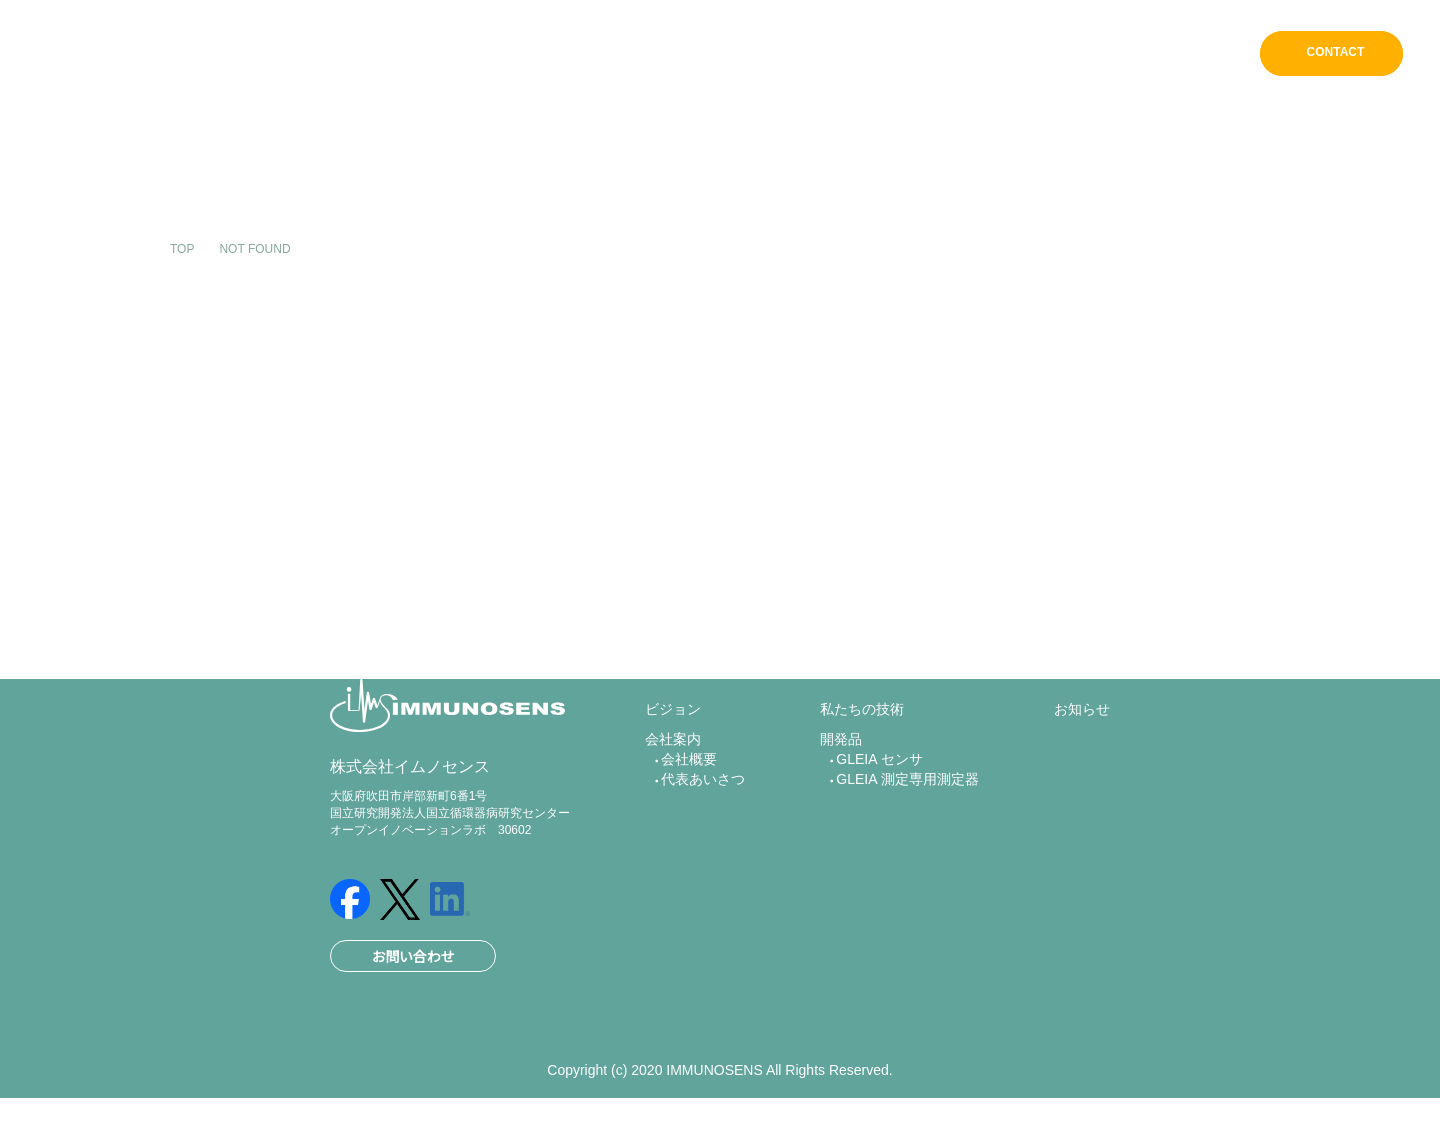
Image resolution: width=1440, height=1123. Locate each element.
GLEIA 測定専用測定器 (907, 816)
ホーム (681, 54)
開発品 (1067, 54)
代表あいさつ (701, 816)
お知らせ (1153, 54)
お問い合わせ (413, 977)
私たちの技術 (966, 54)
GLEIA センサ (877, 791)
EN (1221, 53)
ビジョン (765, 54)
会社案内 (858, 54)
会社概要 (689, 791)
